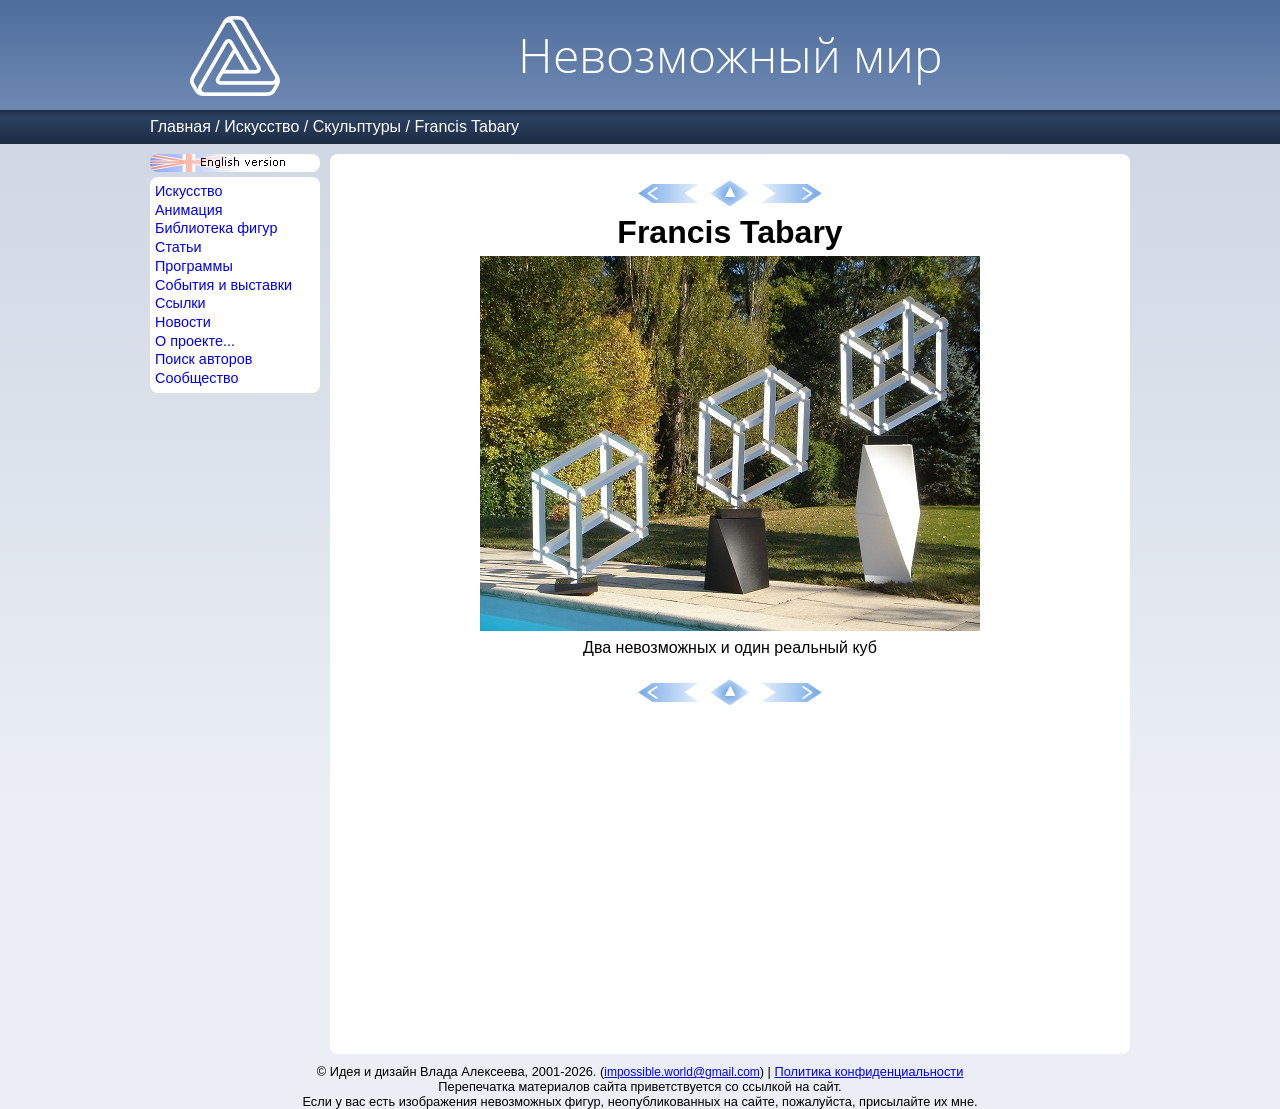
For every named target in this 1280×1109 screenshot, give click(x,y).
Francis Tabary (466, 126)
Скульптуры (357, 126)
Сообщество (197, 378)
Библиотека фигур (216, 228)
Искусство (261, 126)
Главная (180, 126)
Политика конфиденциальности (869, 1071)
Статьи (178, 247)
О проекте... (195, 341)
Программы (194, 266)
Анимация (189, 210)
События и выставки (223, 285)
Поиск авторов (203, 359)
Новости (183, 322)
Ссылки (180, 303)
